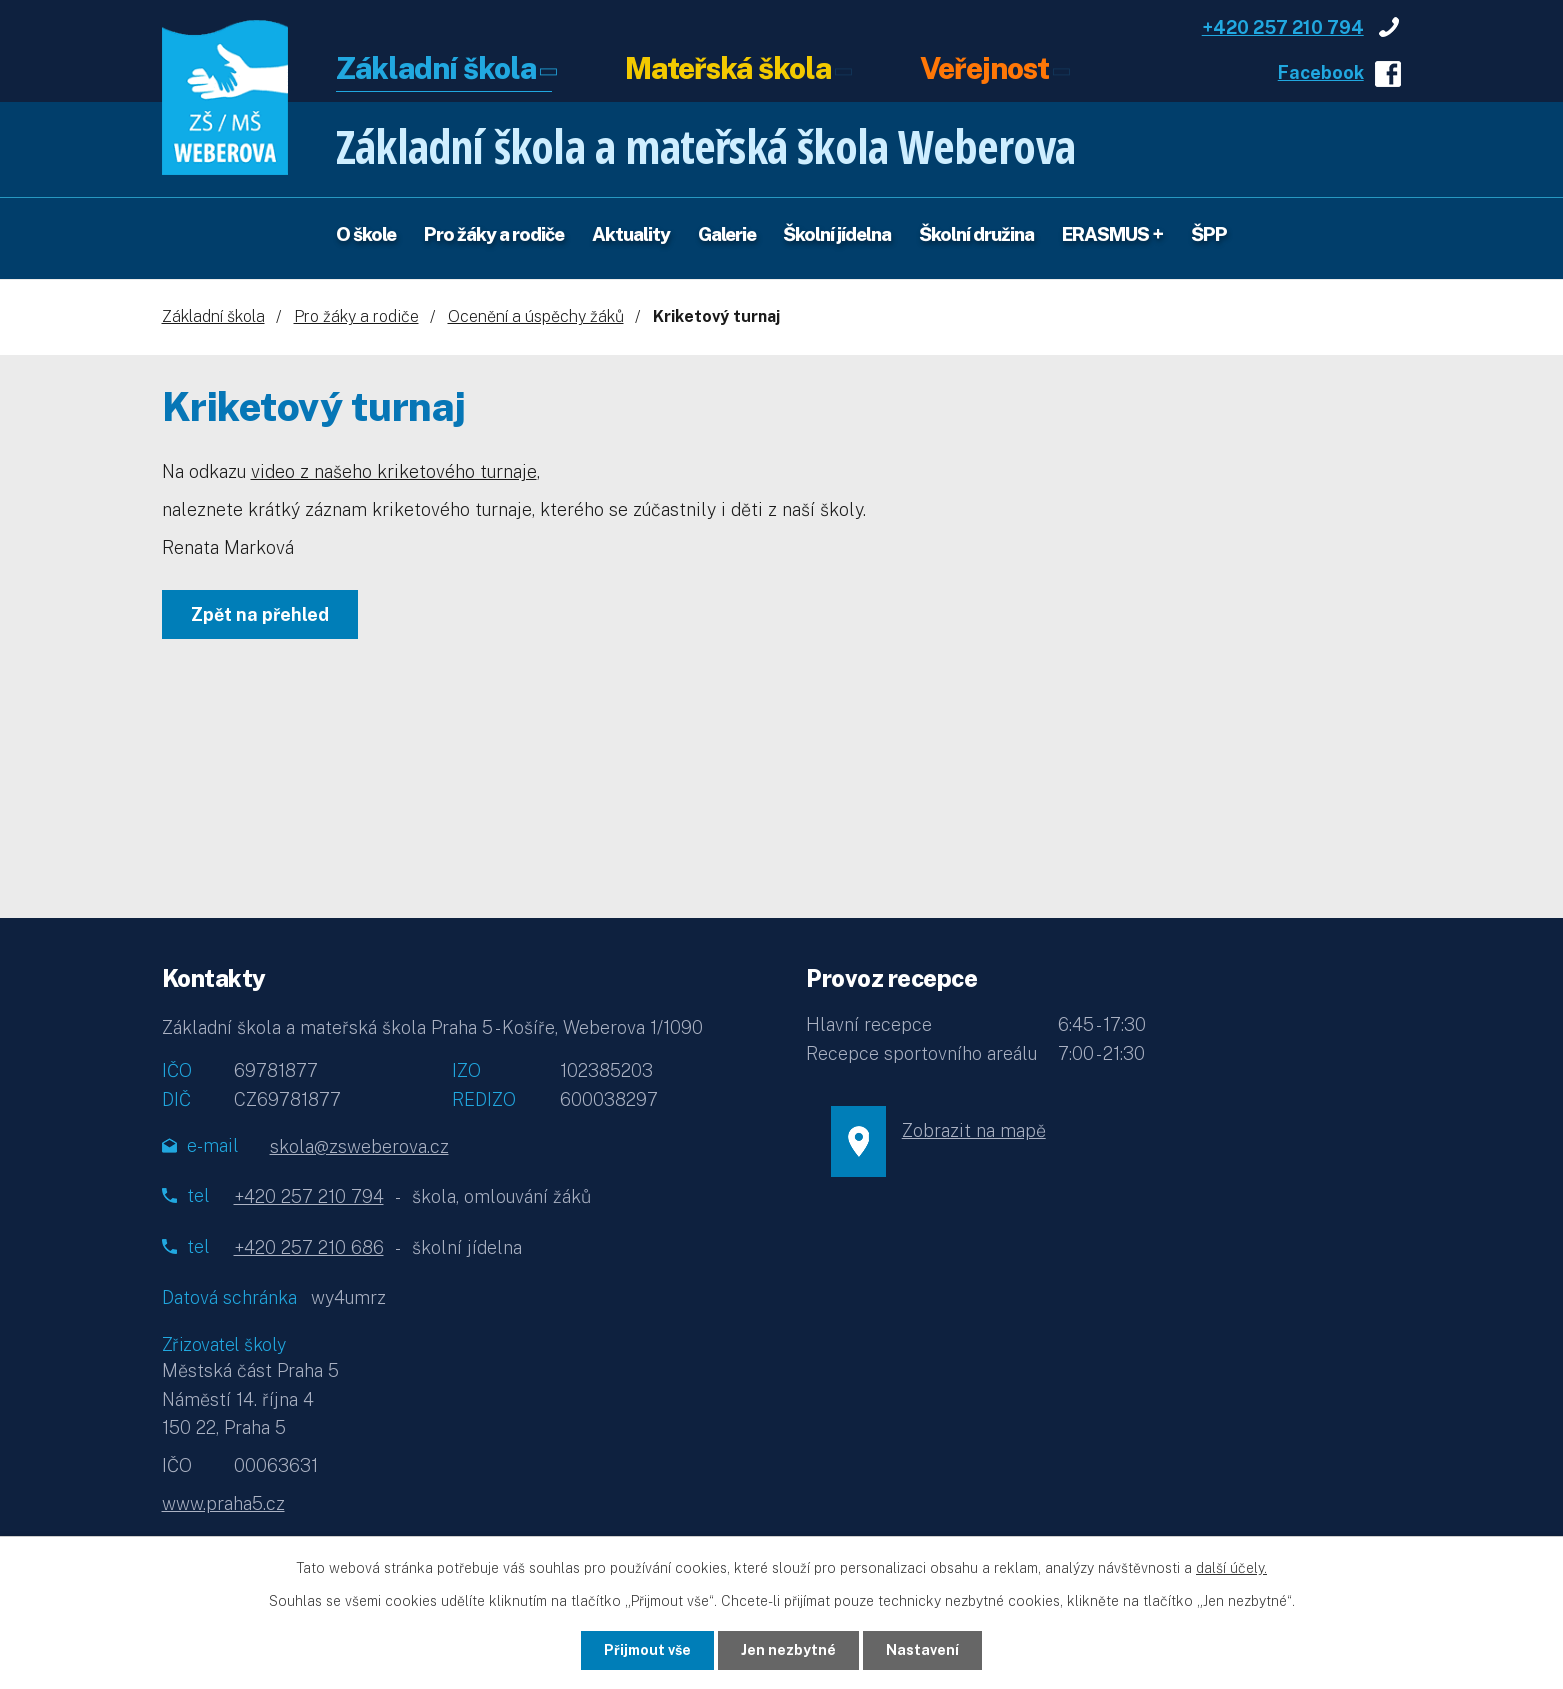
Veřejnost (984, 70)
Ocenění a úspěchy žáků (536, 316)
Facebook (1321, 72)
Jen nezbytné (788, 1650)
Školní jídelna (837, 234)
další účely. (1231, 1568)
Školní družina (976, 234)
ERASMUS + (1112, 234)
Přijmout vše (647, 1650)
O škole (366, 234)
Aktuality (631, 234)
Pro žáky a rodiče (494, 234)
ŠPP (1209, 234)
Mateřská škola (728, 70)
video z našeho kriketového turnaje (394, 471)
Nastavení (922, 1650)
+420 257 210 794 (1283, 27)
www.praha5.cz (223, 1503)
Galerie (727, 234)
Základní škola (436, 70)
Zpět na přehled (260, 614)
